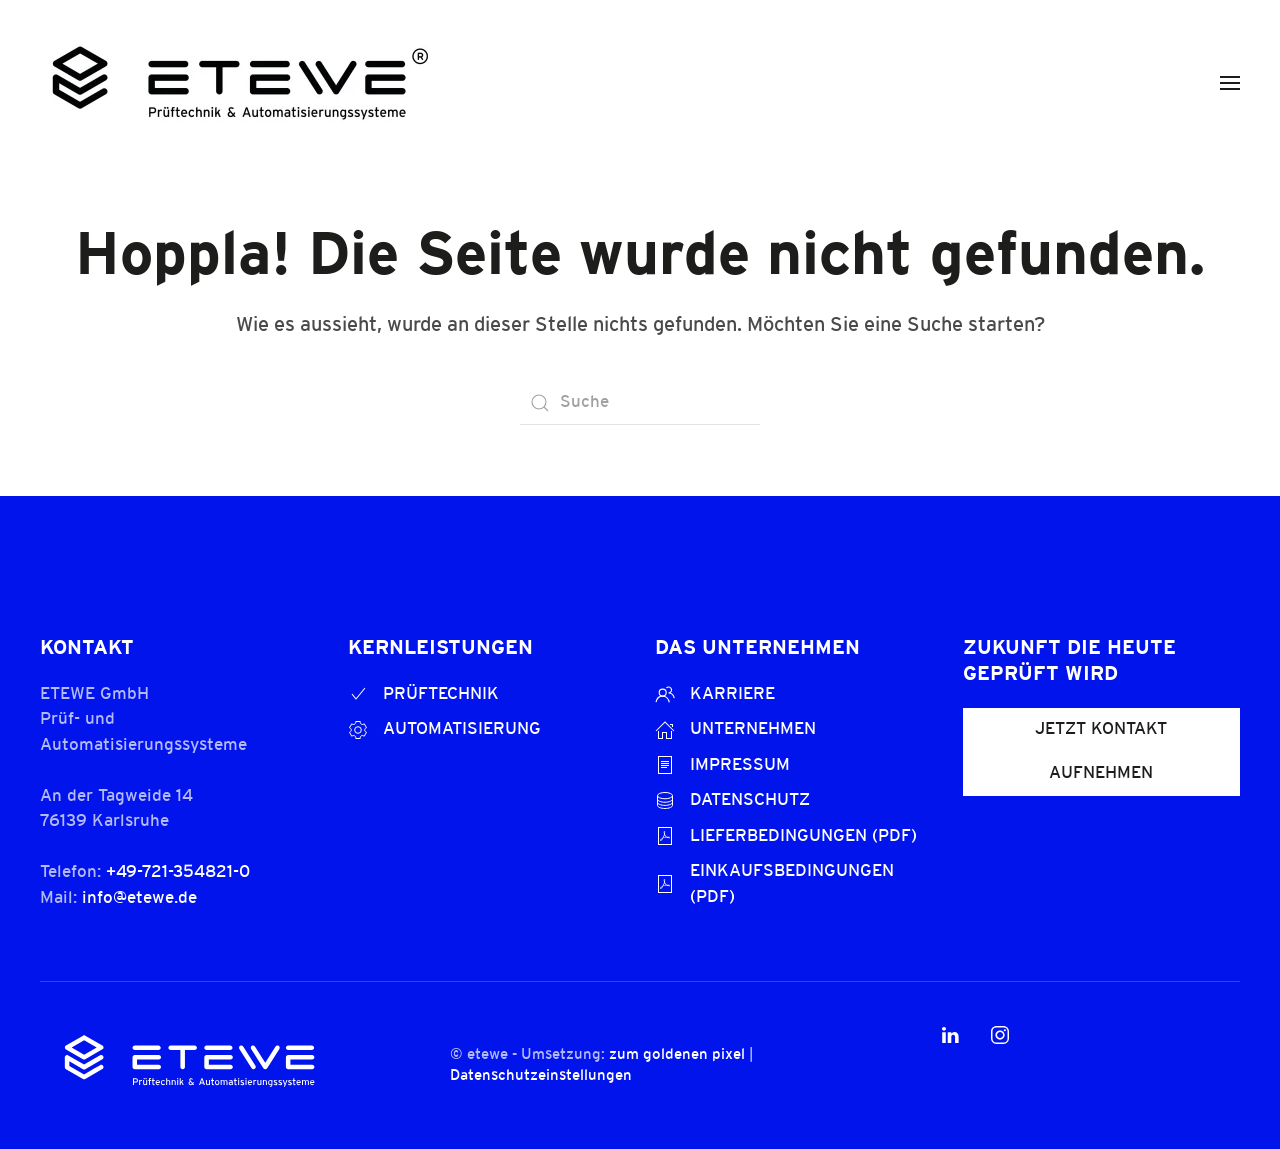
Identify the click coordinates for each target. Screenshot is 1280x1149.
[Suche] (640, 403)
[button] (1230, 83)
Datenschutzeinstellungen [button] (539, 1076)
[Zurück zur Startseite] (240, 83)
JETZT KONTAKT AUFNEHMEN (1101, 751)
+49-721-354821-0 (178, 872)
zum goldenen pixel (675, 1055)
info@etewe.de (139, 898)
